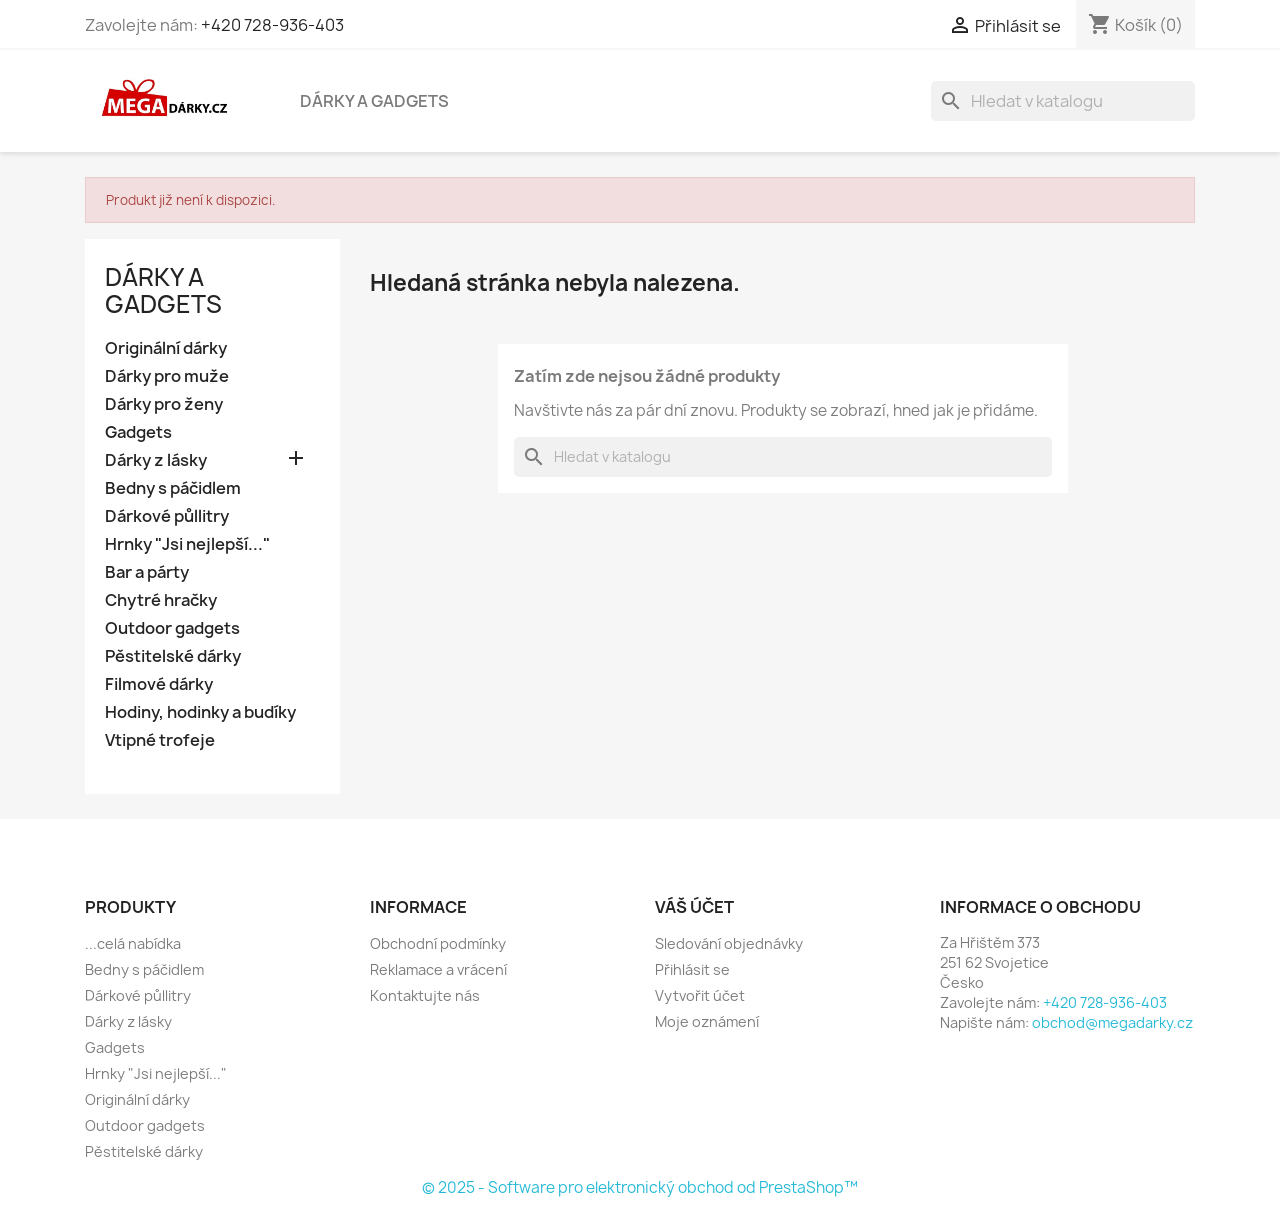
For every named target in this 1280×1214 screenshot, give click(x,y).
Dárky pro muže (167, 376)
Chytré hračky (161, 600)
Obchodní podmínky (438, 943)
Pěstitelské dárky (173, 656)
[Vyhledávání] (1063, 101)
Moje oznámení (707, 1021)
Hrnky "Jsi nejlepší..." (187, 544)
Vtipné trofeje (160, 740)
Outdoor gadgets (172, 628)
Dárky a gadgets (374, 101)
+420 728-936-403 (272, 25)
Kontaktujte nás (425, 995)
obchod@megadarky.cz (1112, 1022)
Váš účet (694, 907)
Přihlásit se (692, 969)
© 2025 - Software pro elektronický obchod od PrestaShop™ (640, 1187)
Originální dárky (166, 348)
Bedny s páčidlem (173, 488)
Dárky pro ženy (164, 404)
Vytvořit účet (700, 995)
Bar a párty (147, 572)
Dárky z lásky (156, 460)
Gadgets (138, 432)
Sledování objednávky (729, 943)
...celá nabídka (133, 943)
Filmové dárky (159, 684)
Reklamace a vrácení (438, 969)
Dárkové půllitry (167, 516)
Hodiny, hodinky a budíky (200, 712)
